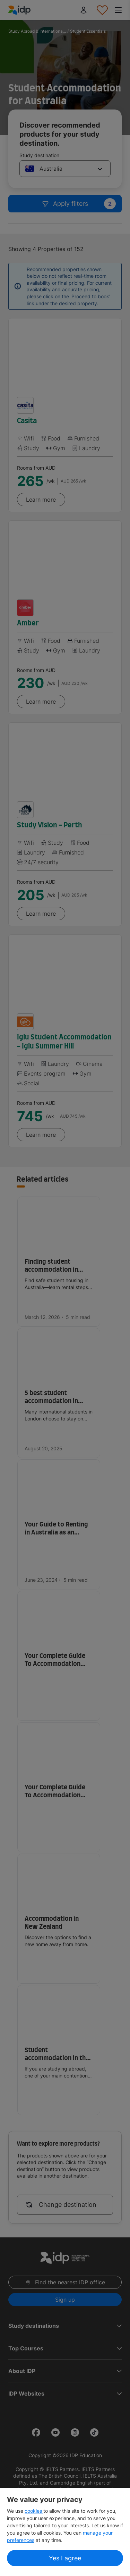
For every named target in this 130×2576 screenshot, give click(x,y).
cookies (34, 2511)
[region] (65, 2532)
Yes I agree (65, 2558)
